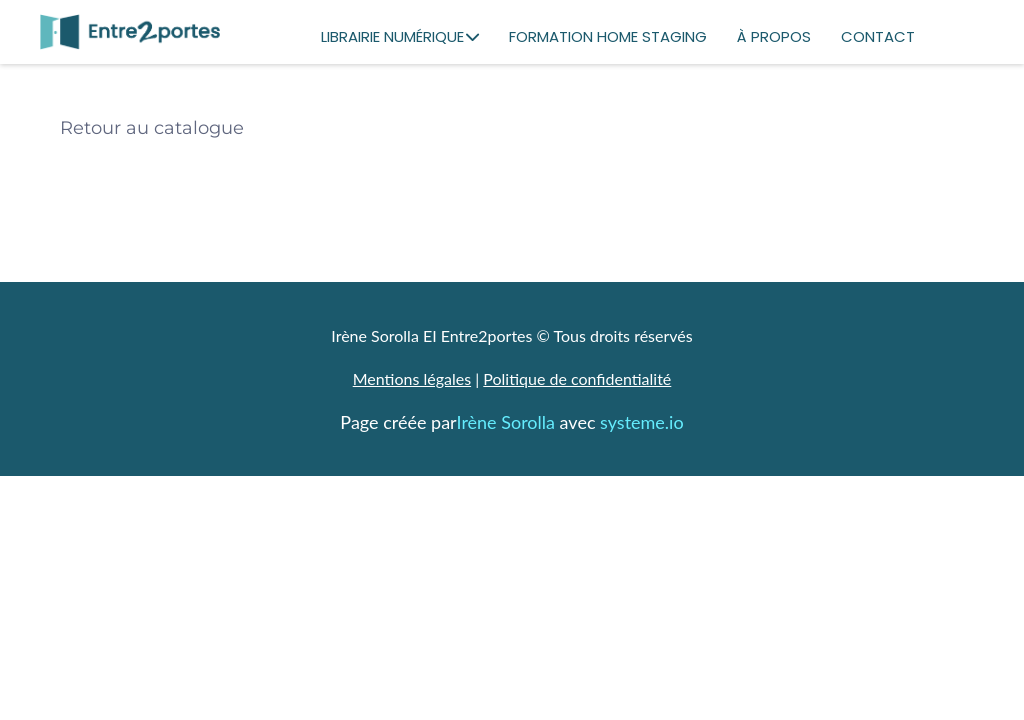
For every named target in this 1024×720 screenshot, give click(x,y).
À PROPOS (774, 36)
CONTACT (878, 36)
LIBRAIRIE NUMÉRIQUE (400, 36)
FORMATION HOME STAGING (608, 36)
